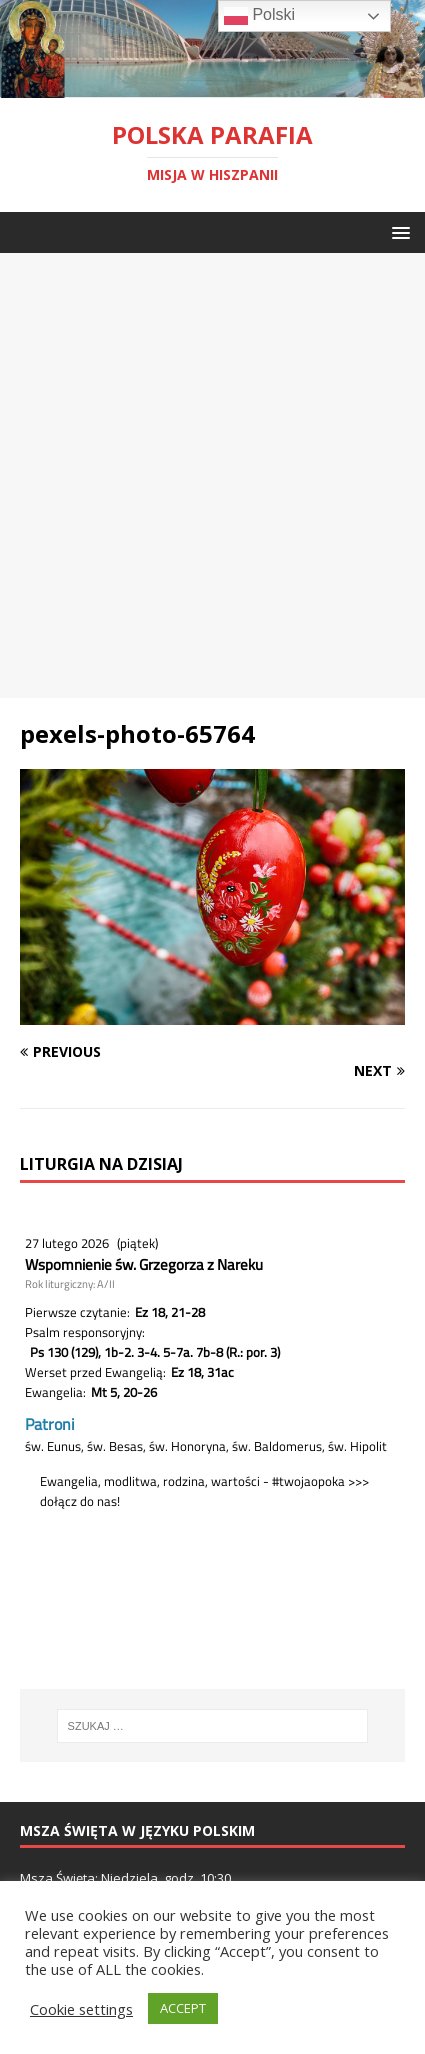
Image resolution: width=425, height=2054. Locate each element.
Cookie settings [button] (81, 2009)
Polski (259, 16)
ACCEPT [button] (183, 2008)
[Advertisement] (212, 475)
